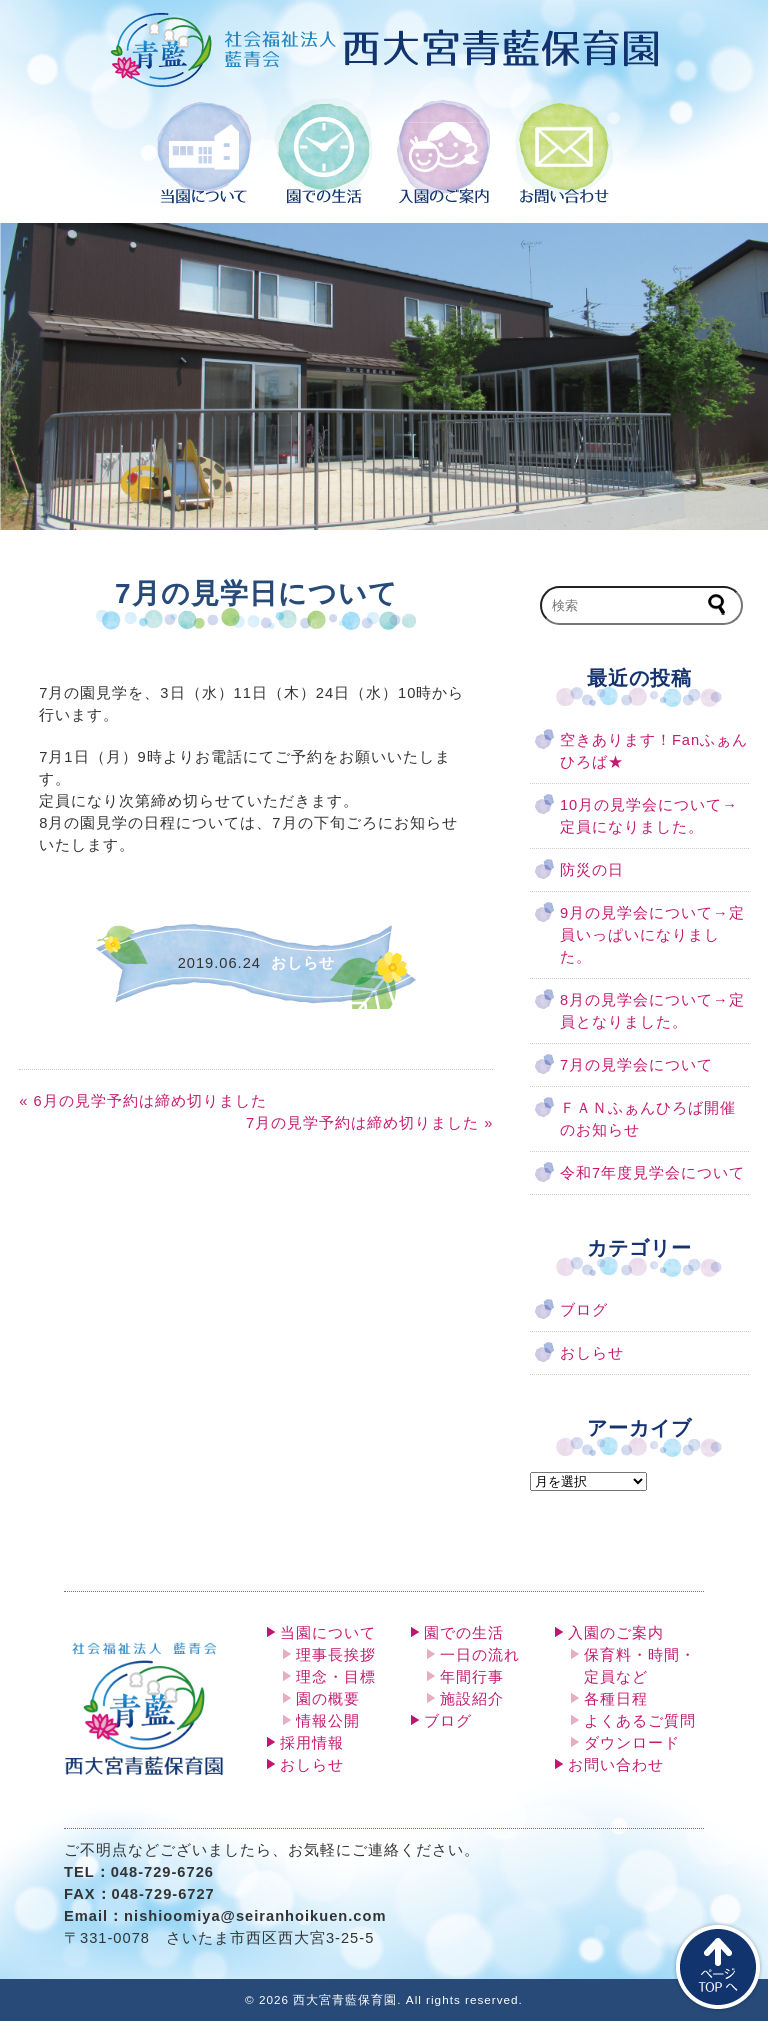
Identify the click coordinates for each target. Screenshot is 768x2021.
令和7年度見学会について (652, 1173)
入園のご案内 (616, 1633)
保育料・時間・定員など (640, 1666)
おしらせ (592, 1353)
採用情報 (312, 1743)
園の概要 (328, 1699)
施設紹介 (472, 1699)
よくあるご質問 (640, 1721)
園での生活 (464, 1633)
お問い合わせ (616, 1765)
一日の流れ (480, 1655)
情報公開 (328, 1721)
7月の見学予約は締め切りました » (369, 1123)
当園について (328, 1633)
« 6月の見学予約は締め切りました (142, 1101)
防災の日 (592, 870)
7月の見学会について (636, 1065)
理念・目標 (336, 1677)
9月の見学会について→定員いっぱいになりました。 (652, 935)
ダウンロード (632, 1743)
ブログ (584, 1310)
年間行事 (472, 1677)
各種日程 (616, 1699)
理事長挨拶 (336, 1655)
